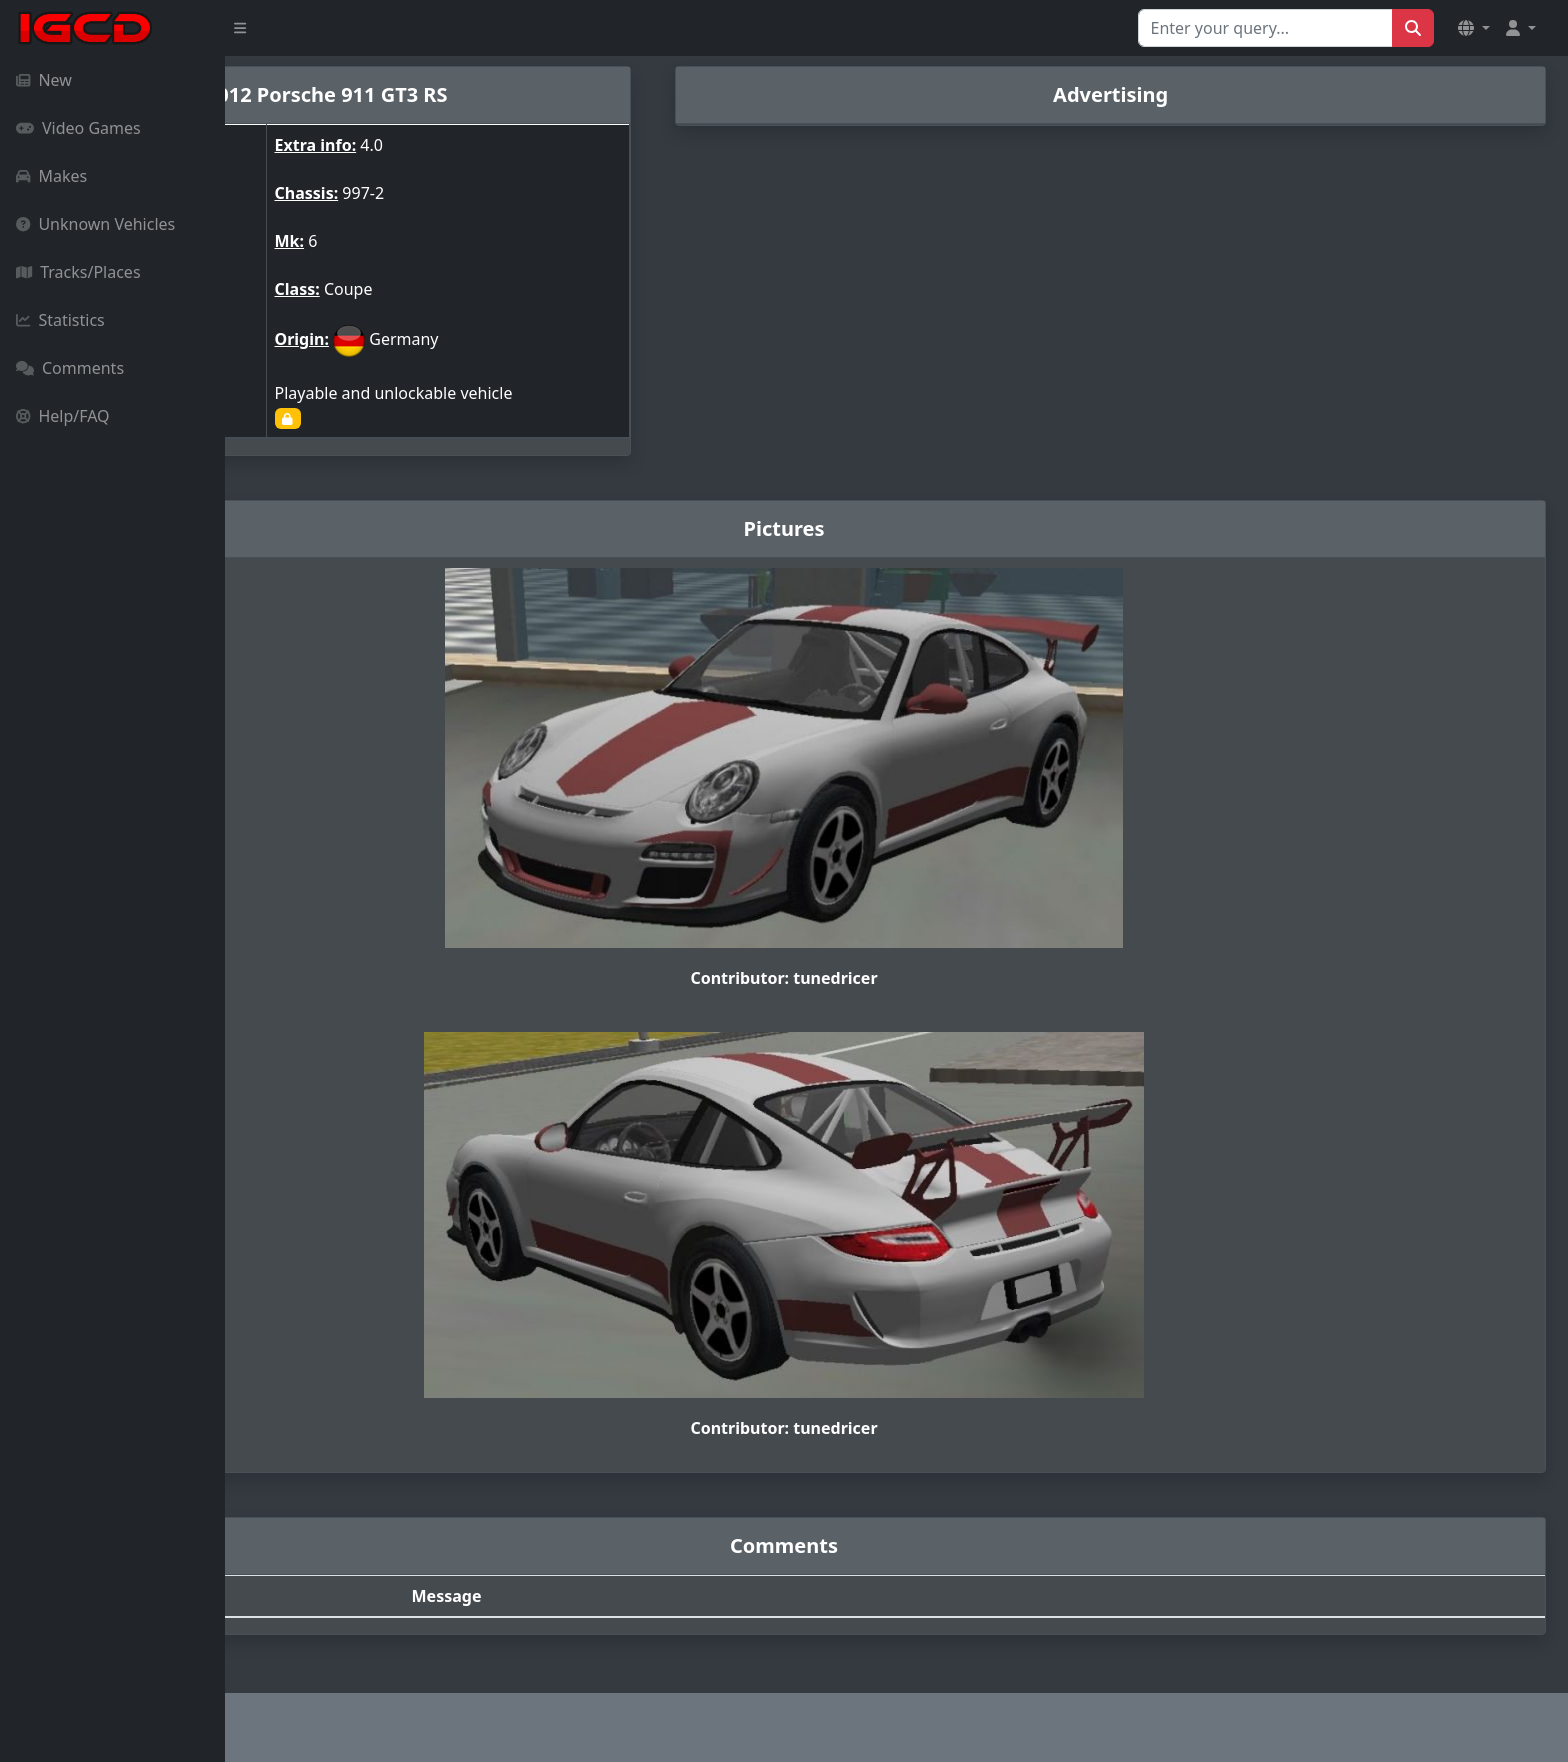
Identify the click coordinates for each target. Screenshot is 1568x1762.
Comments (70, 368)
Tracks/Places (78, 272)
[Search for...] (1265, 28)
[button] (1474, 28)
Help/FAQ (63, 416)
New (44, 80)
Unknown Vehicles (95, 224)
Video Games (78, 128)
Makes (51, 176)
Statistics (60, 320)
